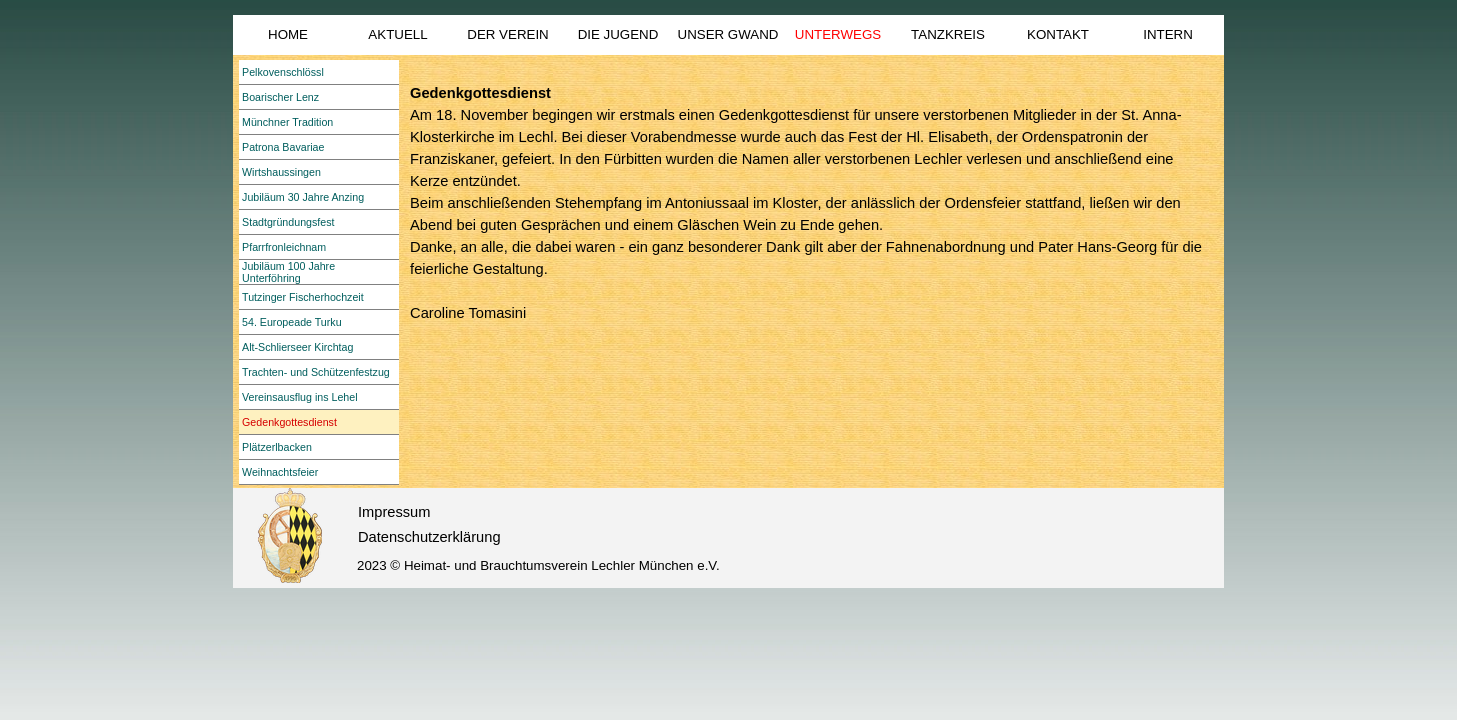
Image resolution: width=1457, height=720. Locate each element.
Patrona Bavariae (283, 147)
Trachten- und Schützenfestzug (316, 372)
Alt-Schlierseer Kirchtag (297, 347)
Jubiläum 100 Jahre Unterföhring (288, 272)
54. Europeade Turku (292, 322)
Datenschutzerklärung (429, 537)
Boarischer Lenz (280, 97)
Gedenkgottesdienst (289, 422)
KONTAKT (1058, 34)
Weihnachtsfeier (280, 472)
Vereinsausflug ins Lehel (300, 397)
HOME (288, 34)
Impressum (394, 512)
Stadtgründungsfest (288, 222)
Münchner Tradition (287, 122)
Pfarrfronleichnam (284, 247)
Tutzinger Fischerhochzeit (303, 297)
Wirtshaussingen (281, 172)
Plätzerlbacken (277, 447)
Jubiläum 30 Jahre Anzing (303, 197)
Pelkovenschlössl (283, 72)
